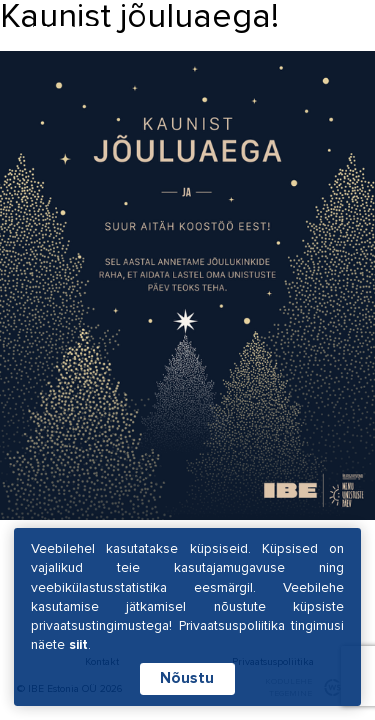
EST (214, 33)
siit (78, 644)
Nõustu (187, 678)
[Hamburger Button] (324, 35)
